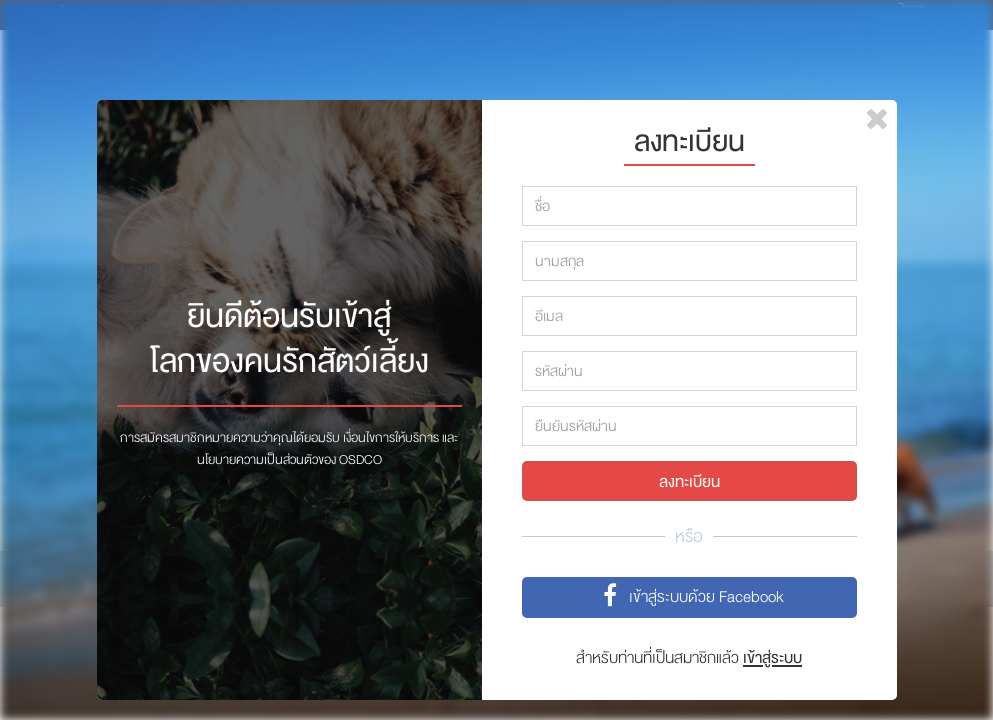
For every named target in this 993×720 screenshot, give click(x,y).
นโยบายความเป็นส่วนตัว (257, 460)
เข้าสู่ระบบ (772, 658)
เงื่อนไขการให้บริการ (391, 438)
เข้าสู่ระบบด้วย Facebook (689, 598)
